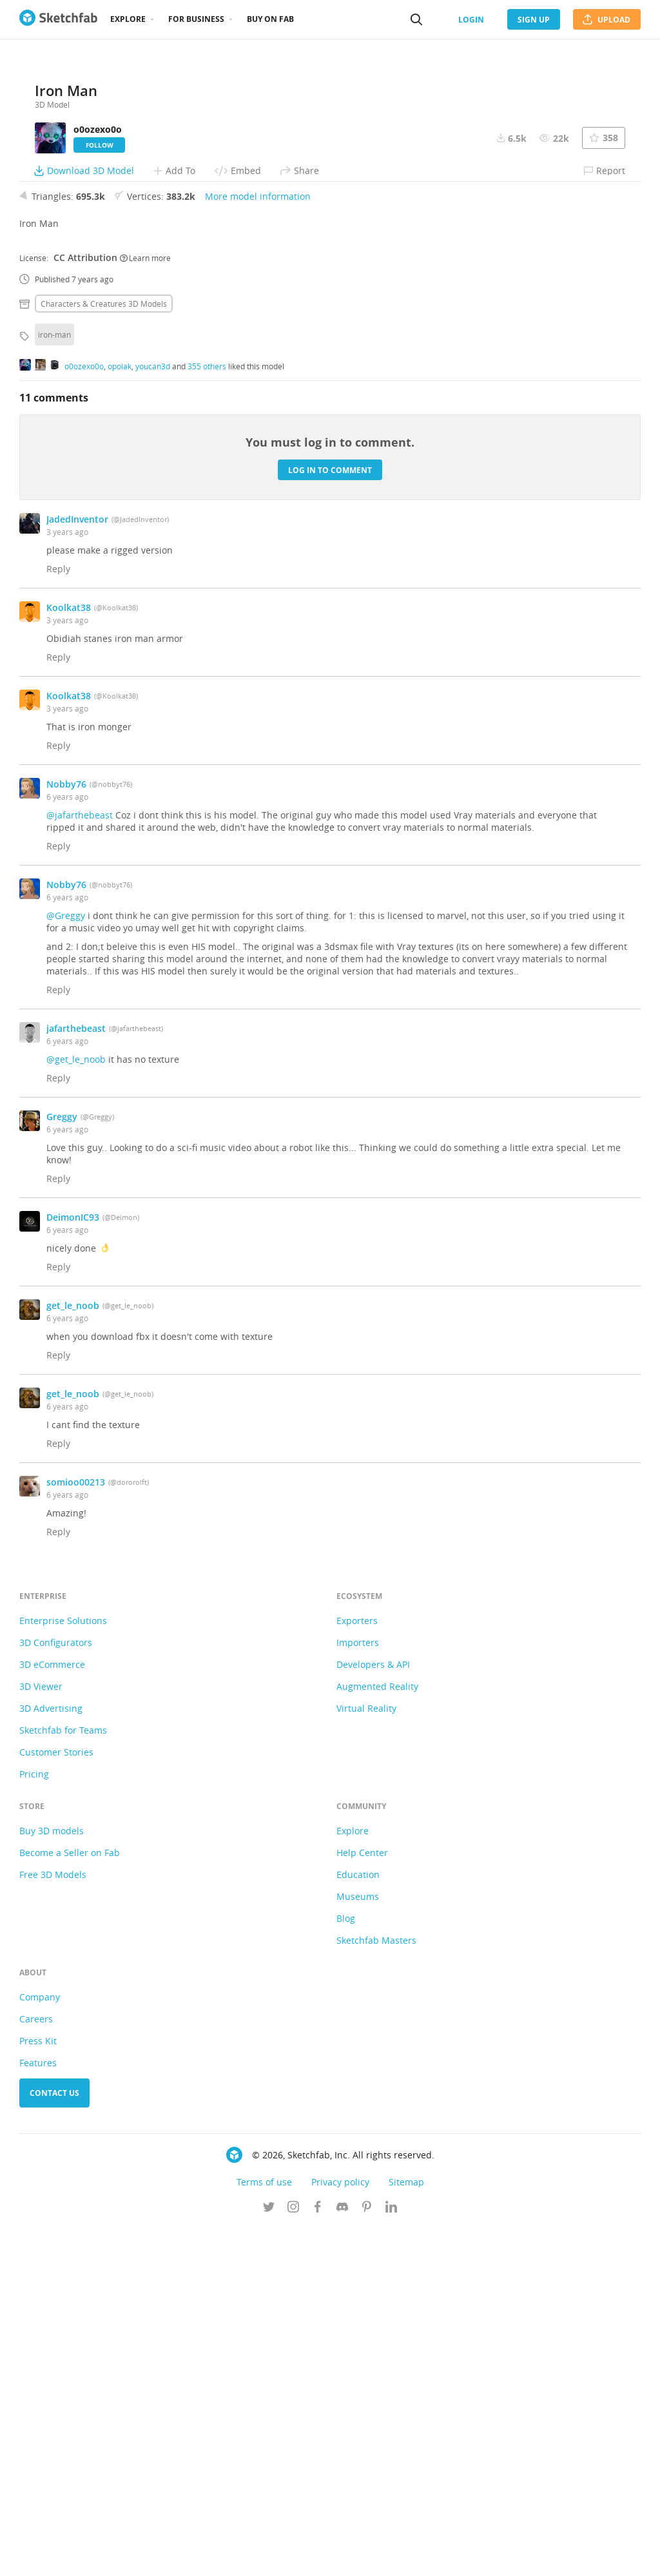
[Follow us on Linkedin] (391, 2556)
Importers (357, 1990)
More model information (258, 544)
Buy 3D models (51, 2179)
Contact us (54, 2441)
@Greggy (65, 1263)
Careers (36, 2367)
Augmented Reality (377, 2034)
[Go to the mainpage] (58, 19)
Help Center (362, 2200)
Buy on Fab (270, 19)
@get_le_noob (76, 1407)
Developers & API (373, 2012)
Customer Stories (56, 2100)
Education (358, 2222)
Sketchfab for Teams (63, 2078)
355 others (207, 713)
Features (38, 2411)
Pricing (34, 2122)
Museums (357, 2244)
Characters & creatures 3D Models (104, 651)
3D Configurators (55, 1990)
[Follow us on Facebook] (318, 2556)
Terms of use (264, 2530)
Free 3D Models (52, 2222)
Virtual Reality (366, 2056)
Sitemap (406, 2530)
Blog (345, 2266)
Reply (58, 917)
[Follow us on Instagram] (293, 2556)
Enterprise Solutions (63, 1968)
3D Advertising (50, 2056)
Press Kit (38, 2389)
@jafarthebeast (79, 1163)
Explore (128, 19)
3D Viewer (41, 2034)
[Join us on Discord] (342, 2556)
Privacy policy (340, 2530)
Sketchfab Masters (376, 2288)
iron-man (54, 682)
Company (39, 2345)
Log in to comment (330, 817)
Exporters (357, 1968)
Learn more (145, 605)
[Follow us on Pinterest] (367, 2556)
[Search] (416, 19)
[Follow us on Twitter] (269, 2556)
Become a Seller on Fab (69, 2200)
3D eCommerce (52, 2012)
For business (196, 19)
